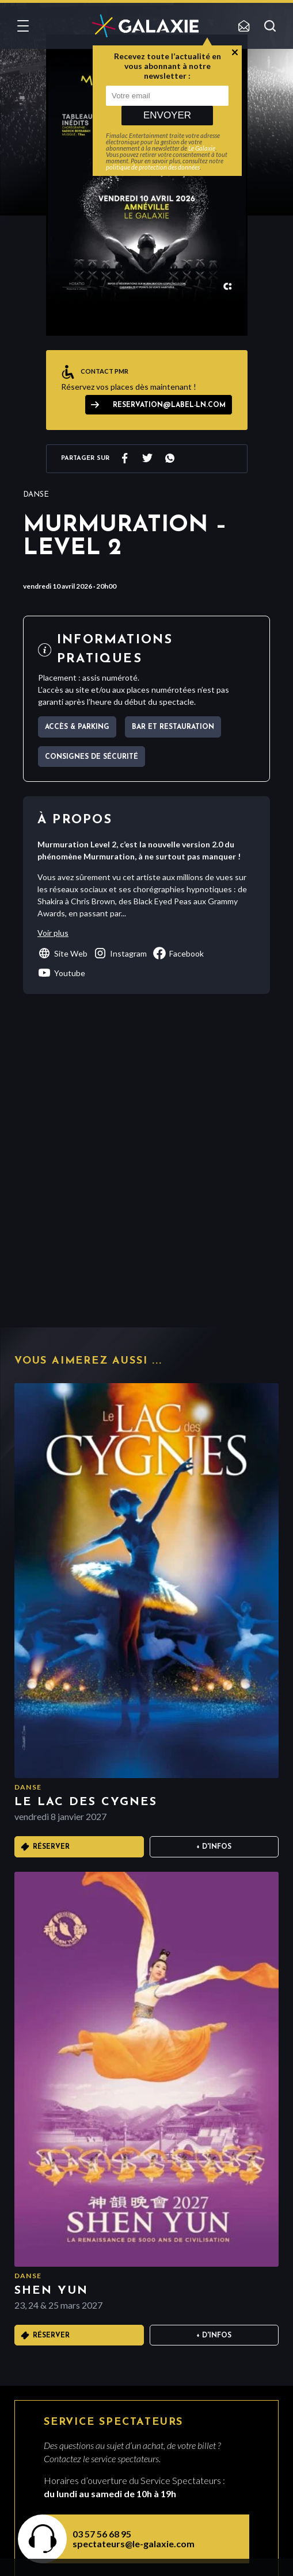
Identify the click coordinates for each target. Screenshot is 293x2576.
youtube (61, 973)
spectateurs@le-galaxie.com (134, 2543)
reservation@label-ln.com (169, 405)
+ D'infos (213, 1847)
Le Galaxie (201, 148)
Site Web (62, 953)
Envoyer (167, 115)
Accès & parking (77, 727)
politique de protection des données (153, 167)
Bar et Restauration (173, 727)
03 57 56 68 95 (102, 2534)
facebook (178, 953)
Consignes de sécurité (91, 757)
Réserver (51, 1847)
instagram (120, 953)
